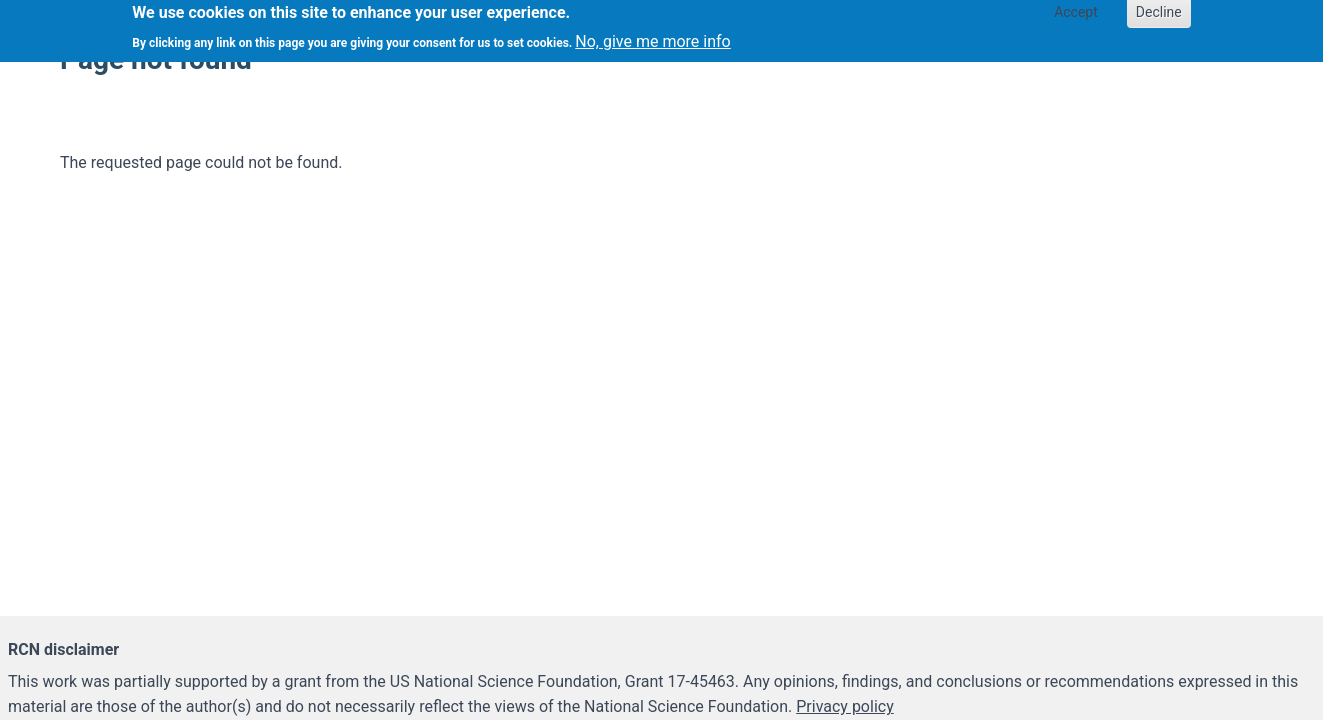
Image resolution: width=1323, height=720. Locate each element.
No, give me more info (652, 37)
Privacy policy (845, 706)
